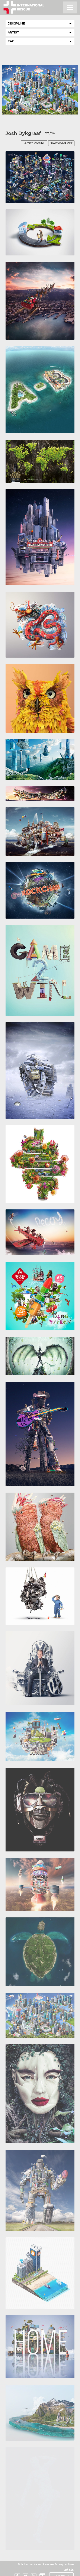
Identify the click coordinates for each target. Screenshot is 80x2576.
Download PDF (61, 143)
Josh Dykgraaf (23, 133)
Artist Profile (34, 143)
